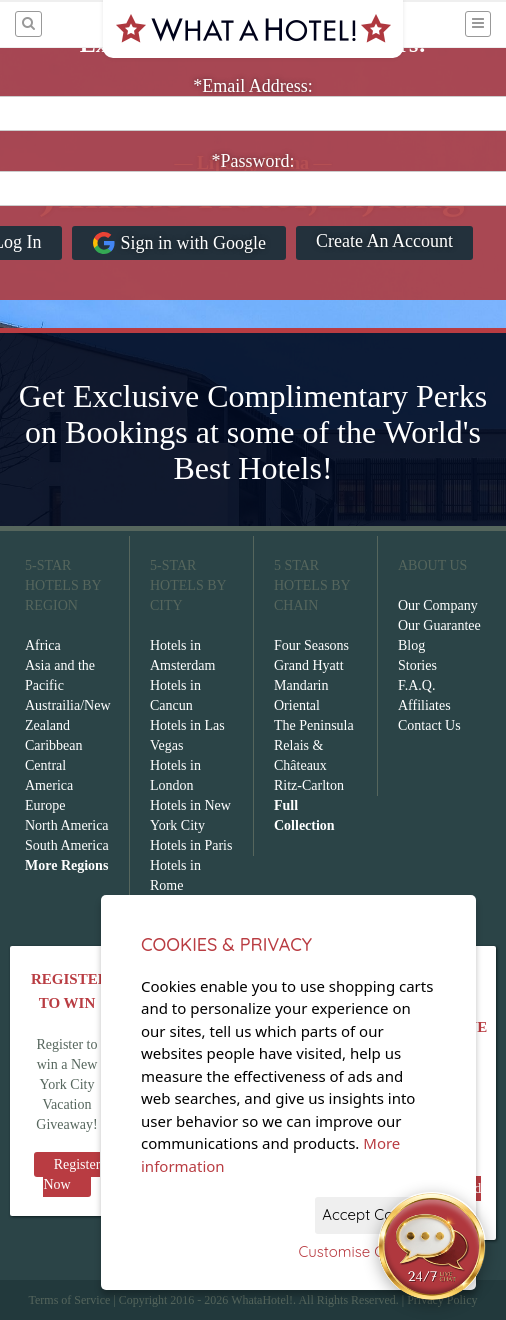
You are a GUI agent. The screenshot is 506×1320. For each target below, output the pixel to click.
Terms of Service (69, 1300)
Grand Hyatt (309, 665)
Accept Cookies (375, 1214)
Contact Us (429, 725)
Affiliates (424, 705)
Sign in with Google (179, 243)
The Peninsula (314, 725)
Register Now (71, 1174)
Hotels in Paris (191, 845)
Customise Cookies (363, 1251)
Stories (417, 665)
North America (67, 825)
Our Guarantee (439, 625)
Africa (43, 645)
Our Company (438, 605)
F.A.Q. (416, 685)
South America (67, 845)
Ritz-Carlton (309, 785)
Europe (45, 805)
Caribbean (54, 745)
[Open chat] (432, 1246)
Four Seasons (311, 645)
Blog (411, 645)
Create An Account (384, 241)
